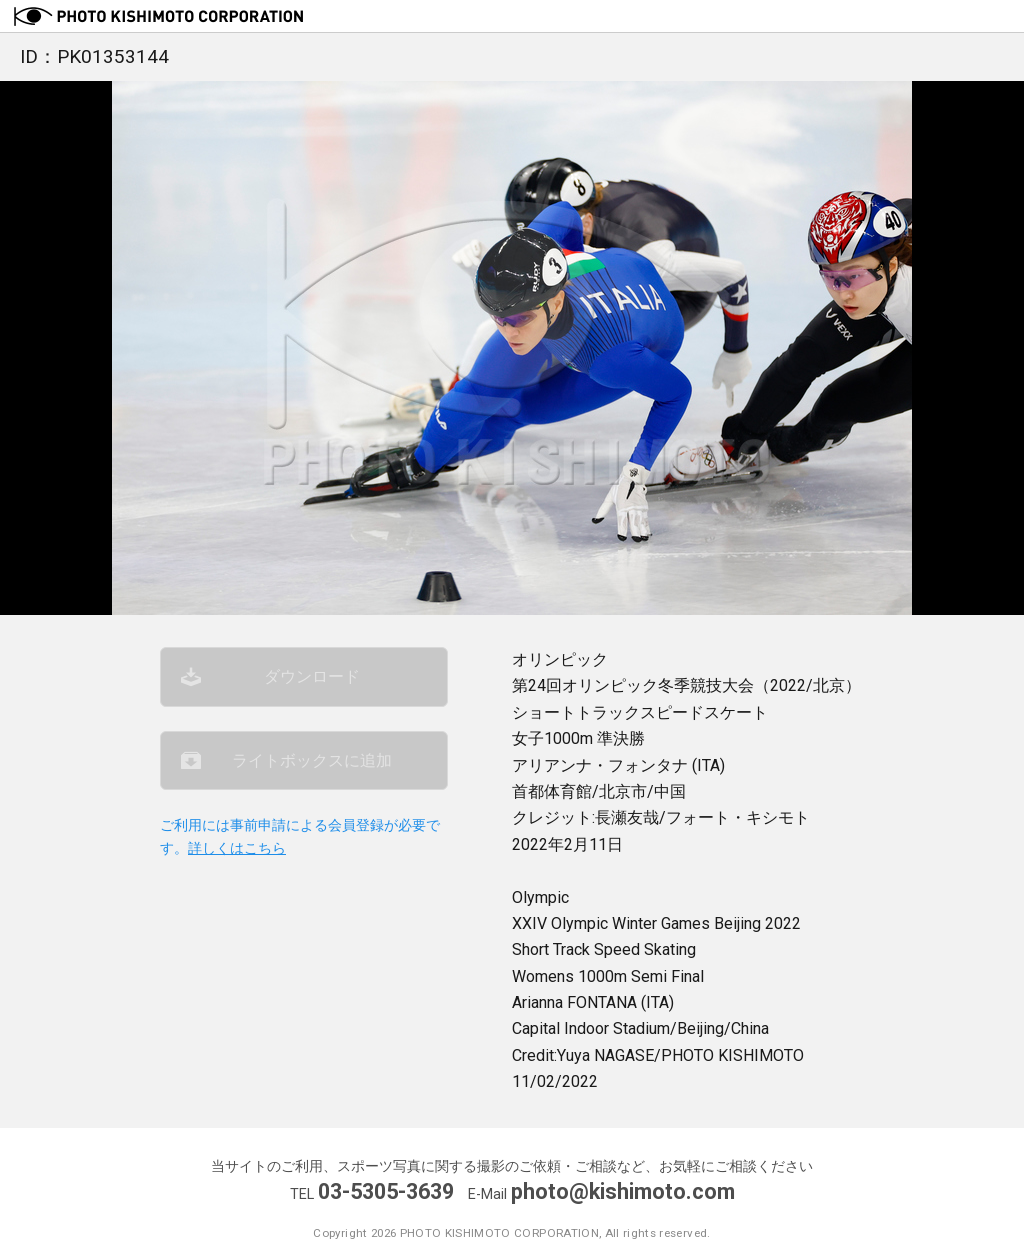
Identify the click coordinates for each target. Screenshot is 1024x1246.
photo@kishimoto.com (623, 1191)
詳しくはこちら (237, 848)
